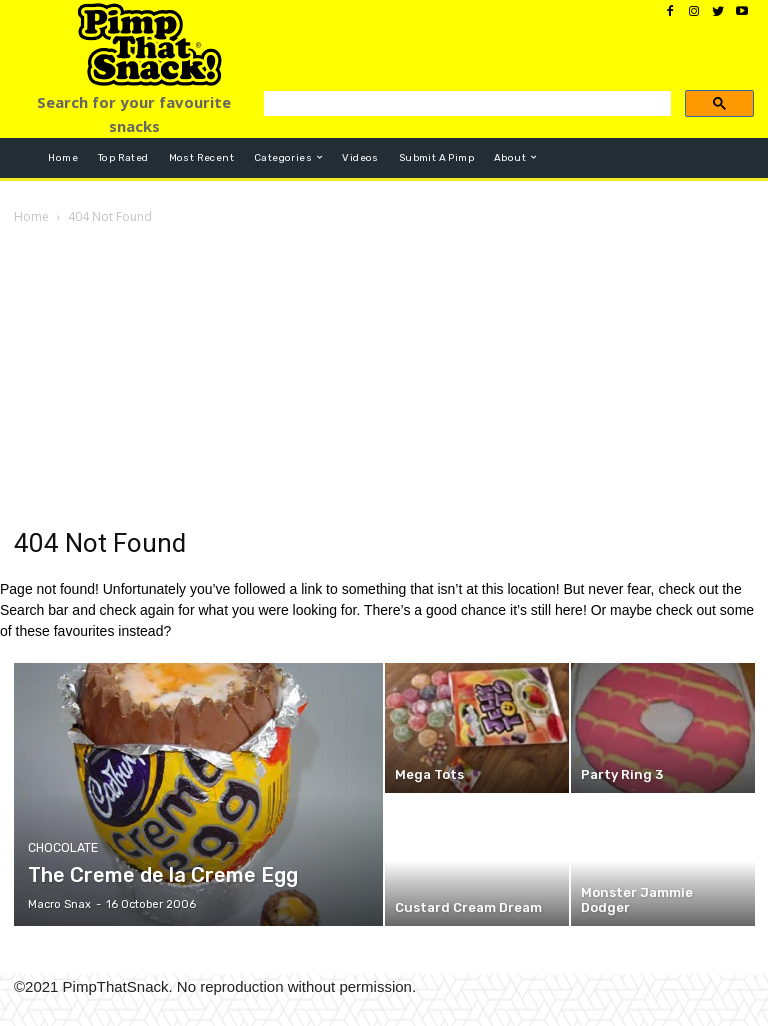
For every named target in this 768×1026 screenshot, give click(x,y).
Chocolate (61, 848)
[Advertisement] (384, 378)
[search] (465, 108)
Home (31, 216)
